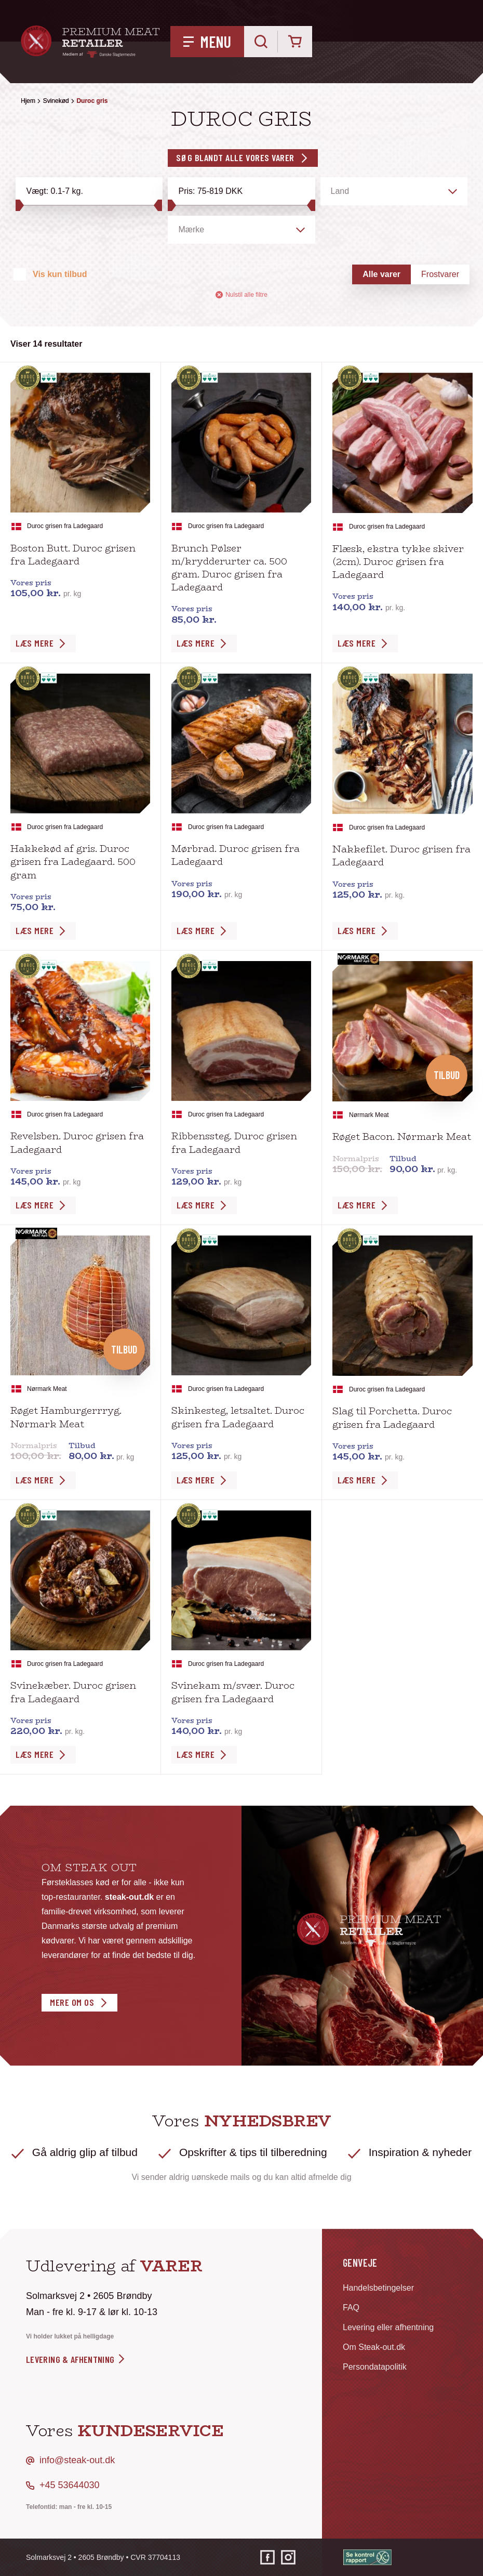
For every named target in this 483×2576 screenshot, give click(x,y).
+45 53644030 (69, 2485)
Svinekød (56, 100)
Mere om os (72, 2002)
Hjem (28, 100)
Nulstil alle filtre (241, 295)
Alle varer (381, 274)
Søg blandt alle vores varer (235, 157)
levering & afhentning (76, 2359)
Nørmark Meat (369, 1115)
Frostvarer (440, 274)
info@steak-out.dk (77, 2460)
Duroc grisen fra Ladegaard (65, 526)
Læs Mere (34, 643)
